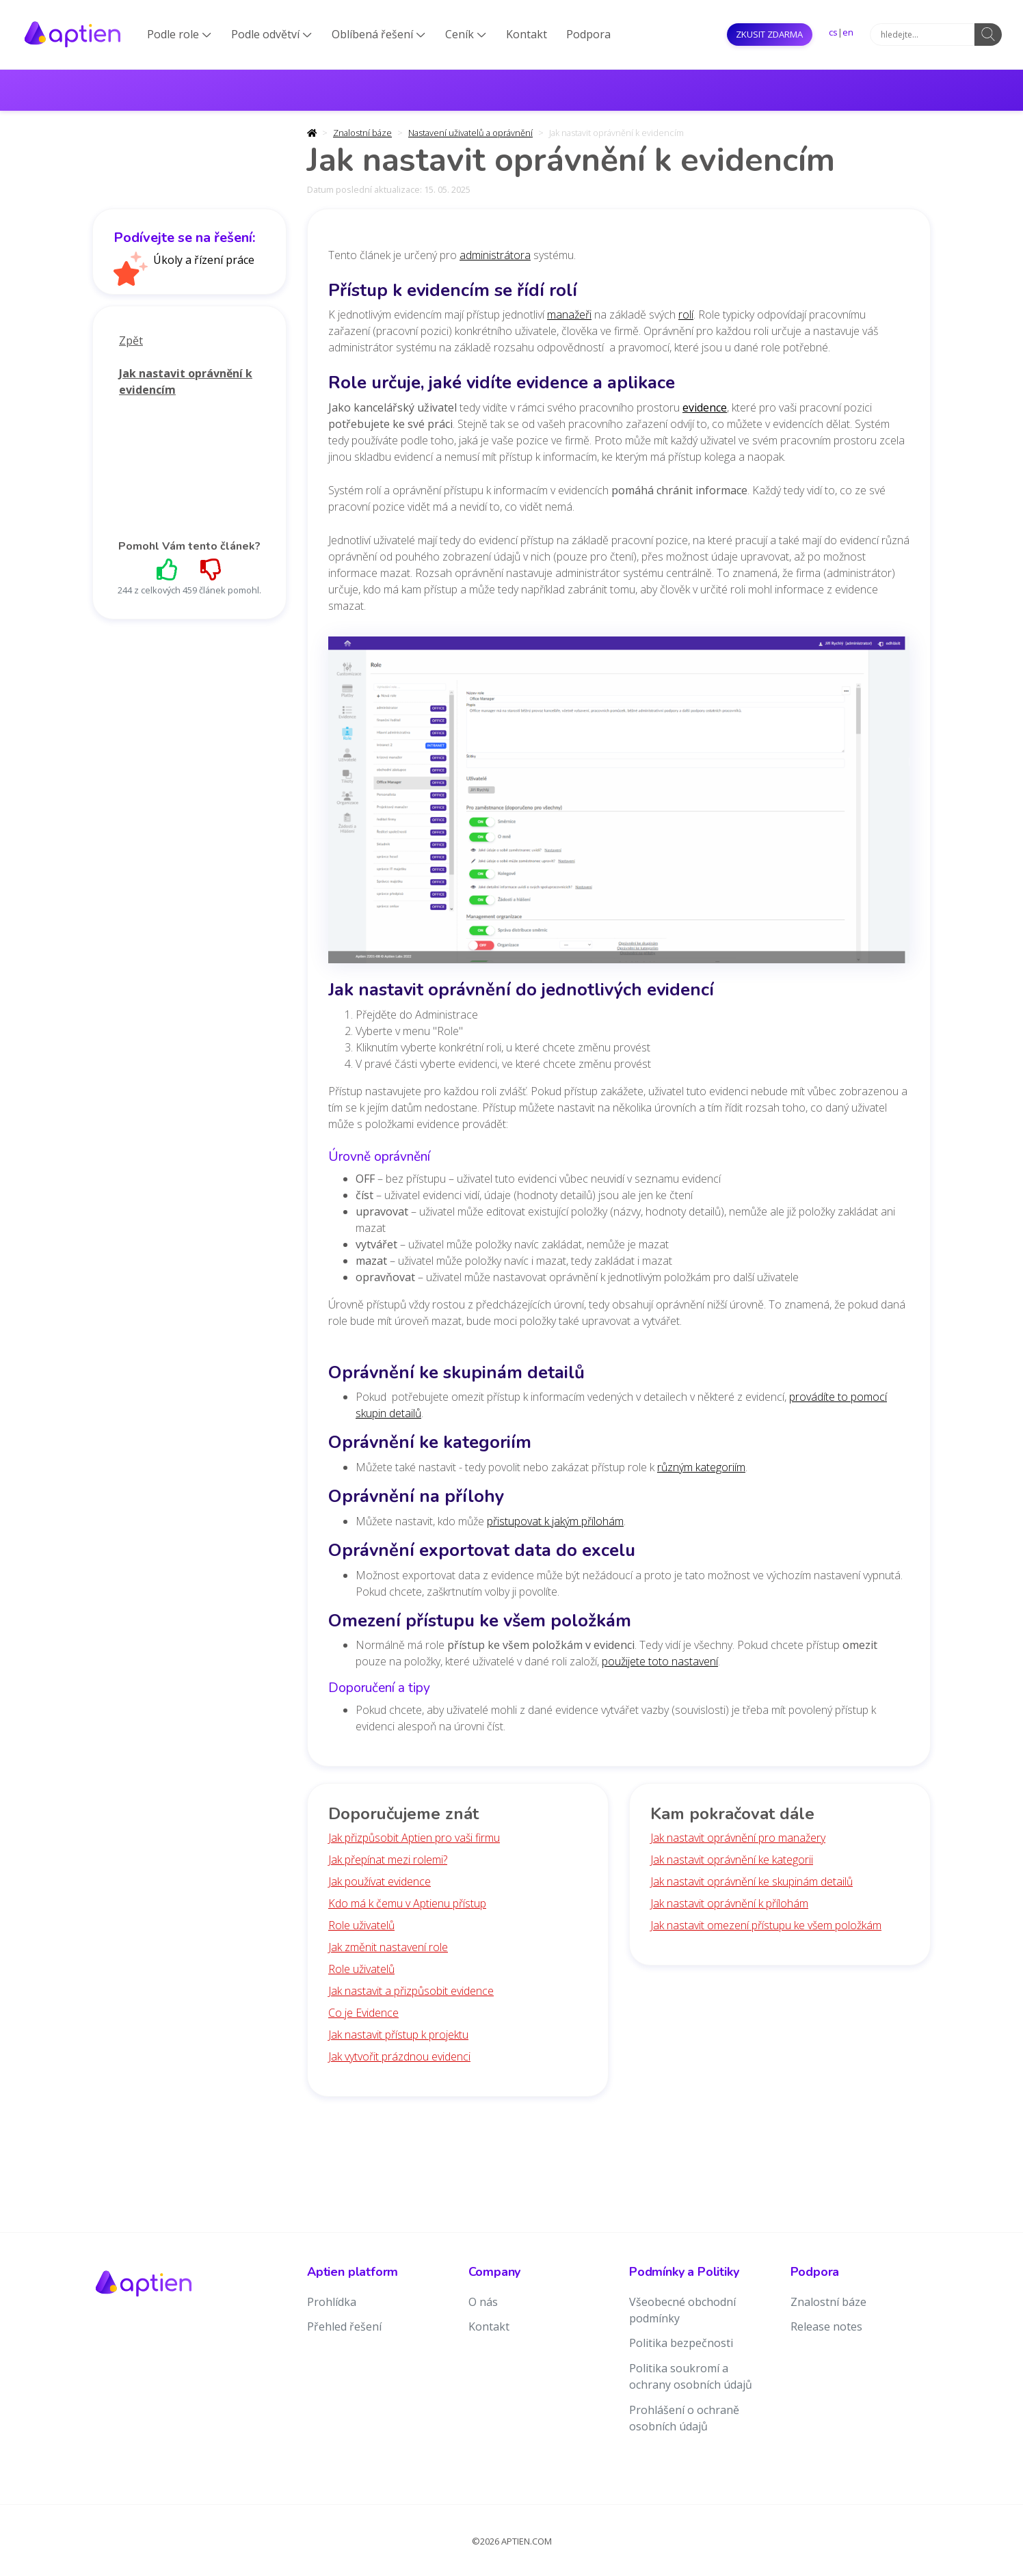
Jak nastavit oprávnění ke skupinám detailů (751, 1881)
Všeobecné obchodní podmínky (682, 2310)
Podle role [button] (179, 34)
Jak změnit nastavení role (388, 1947)
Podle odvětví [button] (271, 34)
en (847, 32)
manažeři (569, 314)
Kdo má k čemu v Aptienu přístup (407, 1903)
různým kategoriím (701, 1467)
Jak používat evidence (379, 1881)
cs (833, 32)
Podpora (588, 34)
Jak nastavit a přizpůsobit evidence (411, 1990)
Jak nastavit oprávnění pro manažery (737, 1837)
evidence (704, 407)
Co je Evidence (363, 2012)
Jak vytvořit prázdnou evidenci (399, 2056)
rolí (685, 314)
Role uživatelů (361, 1925)
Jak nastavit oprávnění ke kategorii (731, 1859)
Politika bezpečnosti (681, 2342)
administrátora (495, 255)
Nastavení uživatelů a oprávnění (470, 132)
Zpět (131, 340)
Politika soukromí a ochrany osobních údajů (690, 2376)
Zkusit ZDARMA (769, 34)
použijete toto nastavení (660, 1661)
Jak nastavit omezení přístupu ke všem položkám (765, 1925)
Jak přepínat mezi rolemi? (387, 1859)
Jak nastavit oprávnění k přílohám (729, 1903)
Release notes (826, 2326)
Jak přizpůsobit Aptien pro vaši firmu (414, 1837)
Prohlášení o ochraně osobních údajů (684, 2418)
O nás (483, 2301)
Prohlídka (331, 2301)
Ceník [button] (465, 34)
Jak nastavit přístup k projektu (398, 2034)
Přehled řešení (344, 2326)
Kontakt (526, 34)
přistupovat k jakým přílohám (555, 1521)
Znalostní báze (362, 132)
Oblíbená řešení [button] (378, 34)
